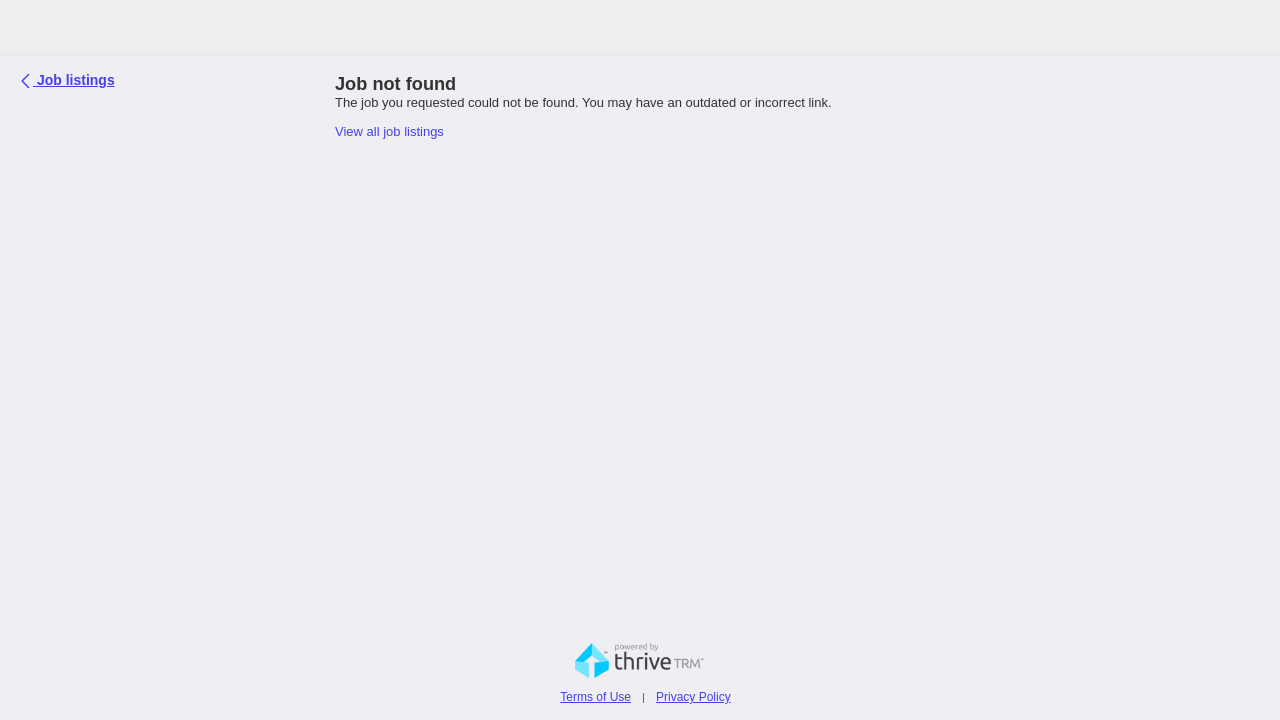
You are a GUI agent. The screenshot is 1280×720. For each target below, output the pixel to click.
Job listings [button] (69, 78)
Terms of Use (595, 697)
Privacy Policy (693, 697)
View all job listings (389, 131)
